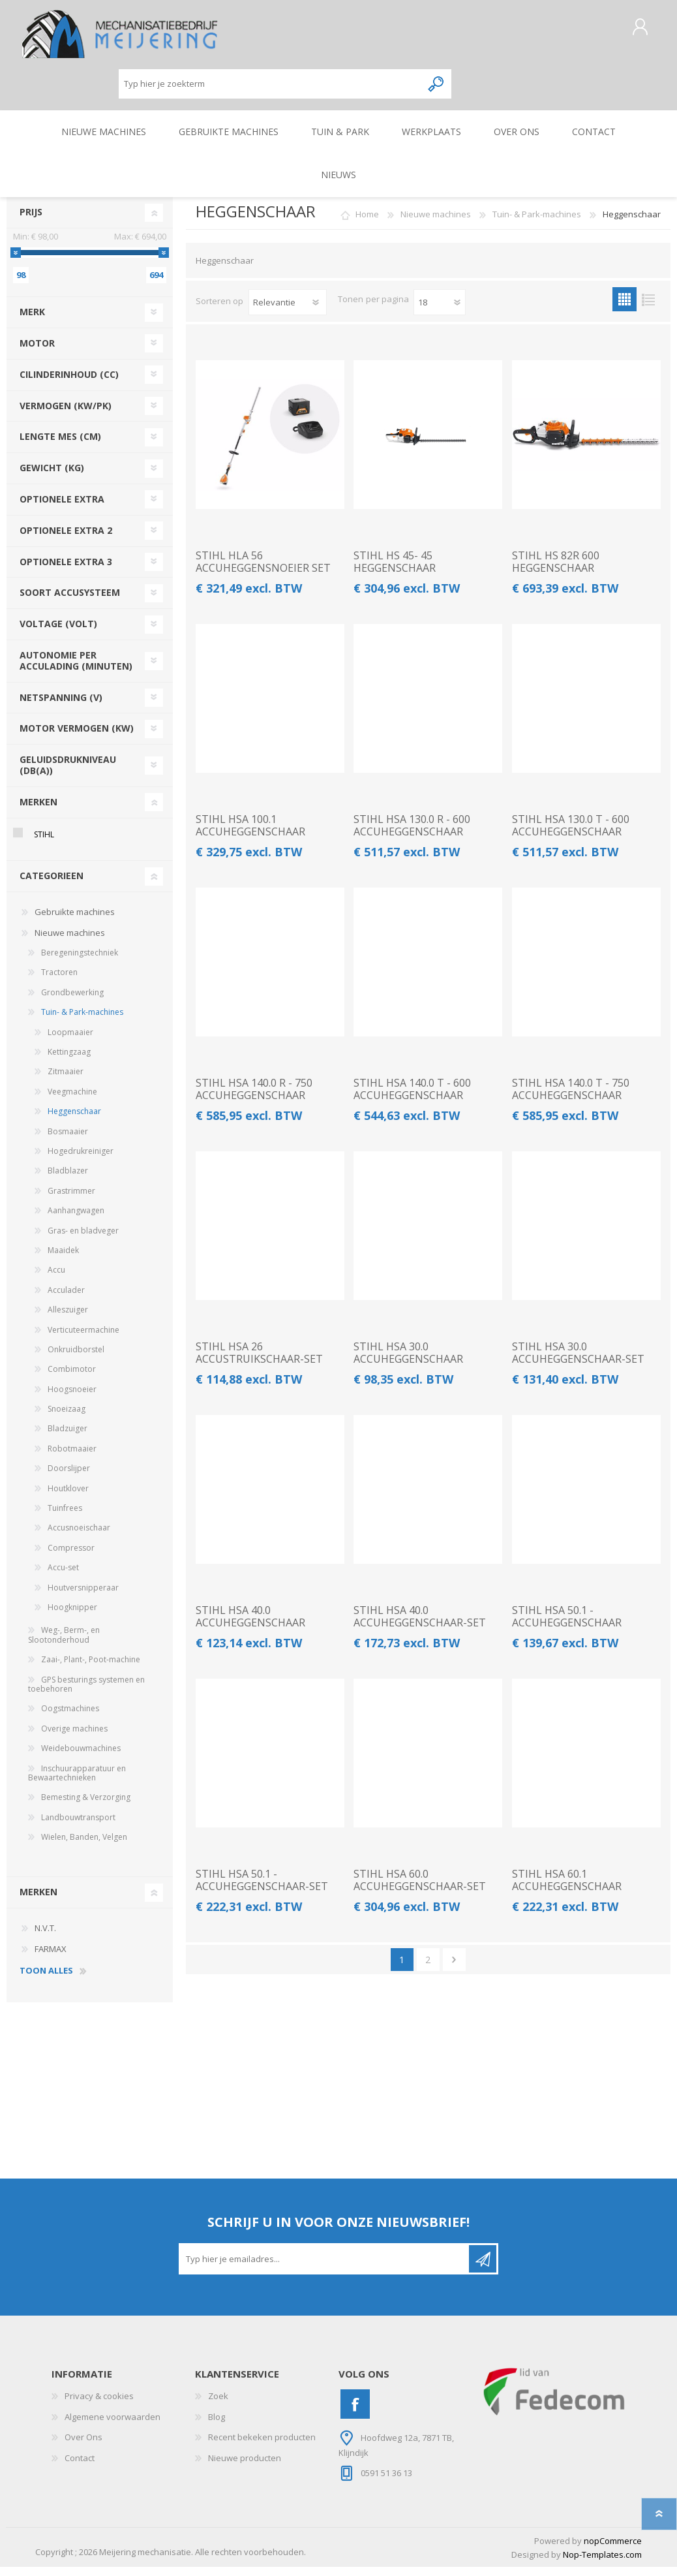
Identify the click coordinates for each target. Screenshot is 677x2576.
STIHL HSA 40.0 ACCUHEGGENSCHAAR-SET (420, 1625)
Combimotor (72, 1378)
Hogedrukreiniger (80, 1160)
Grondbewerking (72, 1001)
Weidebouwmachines (81, 1757)
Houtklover (68, 1497)
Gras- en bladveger (83, 1239)
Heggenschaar (74, 1120)
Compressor (71, 1556)
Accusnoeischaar (79, 1536)
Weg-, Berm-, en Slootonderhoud (64, 1644)
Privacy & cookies (99, 2405)
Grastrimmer (71, 1199)
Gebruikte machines (75, 921)
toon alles (46, 1980)
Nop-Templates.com (602, 2563)
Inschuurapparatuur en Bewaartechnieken (77, 1782)
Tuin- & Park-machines (82, 1021)
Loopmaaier (70, 1041)
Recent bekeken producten (262, 2446)
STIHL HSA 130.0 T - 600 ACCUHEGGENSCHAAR (570, 834)
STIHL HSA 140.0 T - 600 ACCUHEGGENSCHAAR (412, 1098)
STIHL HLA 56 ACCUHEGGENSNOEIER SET (263, 571)
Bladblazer (68, 1179)
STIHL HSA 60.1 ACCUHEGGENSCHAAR (567, 1889)
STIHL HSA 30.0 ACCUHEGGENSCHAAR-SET (578, 1362)
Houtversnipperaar (83, 1596)
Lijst (649, 308)
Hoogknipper (72, 1616)
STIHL (44, 843)
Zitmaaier (65, 1080)
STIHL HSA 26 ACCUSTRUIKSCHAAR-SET (259, 1362)
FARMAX (51, 1958)
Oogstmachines (70, 1717)
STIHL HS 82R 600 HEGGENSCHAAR (555, 571)
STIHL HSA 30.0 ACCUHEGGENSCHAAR (408, 1362)
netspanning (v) (61, 706)
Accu (56, 1278)
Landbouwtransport (78, 1826)
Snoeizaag (66, 1417)
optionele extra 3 (66, 571)
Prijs (31, 221)
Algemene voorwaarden (112, 2426)
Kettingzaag (69, 1060)
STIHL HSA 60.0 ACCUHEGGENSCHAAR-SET (420, 1889)
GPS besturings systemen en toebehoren (86, 1693)
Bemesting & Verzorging (85, 1806)
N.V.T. (45, 1937)
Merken (38, 811)
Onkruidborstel (76, 1358)
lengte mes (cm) (60, 445)
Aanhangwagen (76, 1219)
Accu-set (63, 1576)
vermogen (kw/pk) (66, 415)
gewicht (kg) (52, 477)
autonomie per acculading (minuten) (76, 669)
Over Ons (83, 2446)
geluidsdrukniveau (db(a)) (68, 774)
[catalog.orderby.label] (287, 311)
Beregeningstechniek (79, 961)
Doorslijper (69, 1477)
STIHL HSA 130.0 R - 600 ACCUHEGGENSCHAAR (412, 834)
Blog (216, 2426)
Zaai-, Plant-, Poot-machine (90, 1668)
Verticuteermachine (83, 1338)
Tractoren (59, 981)
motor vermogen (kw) (77, 737)
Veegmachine (72, 1100)
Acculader (66, 1299)
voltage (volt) (58, 633)
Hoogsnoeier (72, 1398)
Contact (80, 2467)
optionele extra (62, 508)
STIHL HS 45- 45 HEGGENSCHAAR (395, 571)
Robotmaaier (72, 1457)
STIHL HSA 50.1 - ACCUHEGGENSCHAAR (567, 1625)
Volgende (454, 1968)
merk (32, 321)
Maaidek (63, 1259)
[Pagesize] (440, 311)
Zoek (218, 2405)
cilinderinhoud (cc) (69, 383)
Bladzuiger (67, 1437)
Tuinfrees (65, 1517)
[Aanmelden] (325, 2268)
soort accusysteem (70, 601)
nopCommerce (613, 2550)
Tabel (624, 308)
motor (37, 352)
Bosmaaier (68, 1140)
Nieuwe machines (70, 942)
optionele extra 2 (66, 539)
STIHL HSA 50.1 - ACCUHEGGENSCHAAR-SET (262, 1889)
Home (367, 223)
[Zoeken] (270, 88)
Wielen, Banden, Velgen (84, 1846)
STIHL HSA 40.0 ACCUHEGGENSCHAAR (250, 1625)
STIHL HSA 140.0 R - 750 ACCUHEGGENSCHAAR (254, 1098)
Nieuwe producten (244, 2467)
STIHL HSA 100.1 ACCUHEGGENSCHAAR (250, 834)
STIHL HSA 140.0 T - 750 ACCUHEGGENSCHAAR (570, 1098)
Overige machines (74, 1737)
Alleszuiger (68, 1318)
